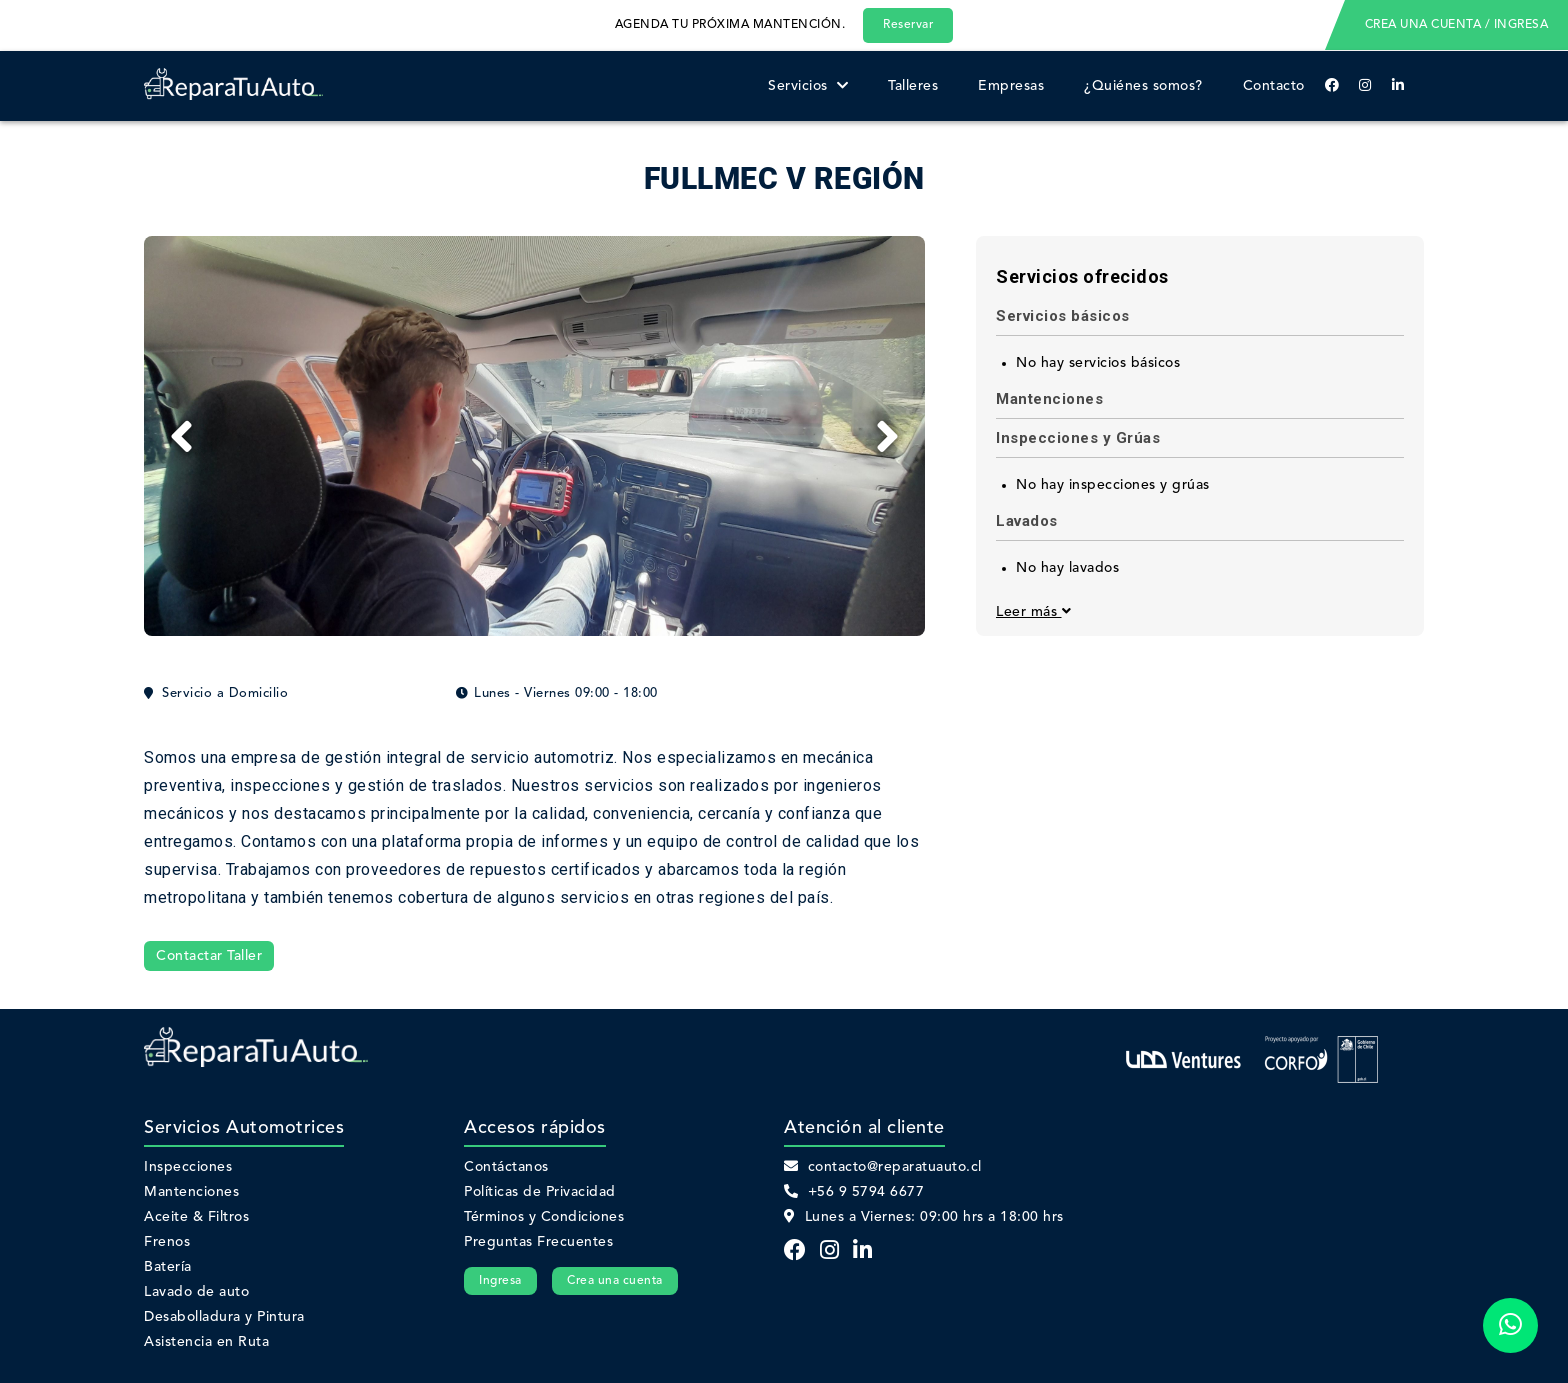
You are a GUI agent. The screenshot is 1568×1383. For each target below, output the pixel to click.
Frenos (167, 1242)
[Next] (887, 436)
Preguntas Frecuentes (538, 1242)
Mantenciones (191, 1192)
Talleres (913, 86)
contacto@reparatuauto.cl (883, 1167)
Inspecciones (188, 1167)
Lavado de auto (196, 1292)
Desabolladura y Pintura (224, 1317)
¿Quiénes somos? (1143, 86)
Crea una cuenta (615, 1281)
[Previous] (181, 436)
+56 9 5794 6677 (854, 1192)
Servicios (808, 86)
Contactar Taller (209, 956)
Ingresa (500, 1281)
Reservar (908, 25)
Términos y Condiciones (544, 1217)
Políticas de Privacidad (540, 1192)
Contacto (1274, 86)
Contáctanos (506, 1167)
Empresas (1011, 86)
